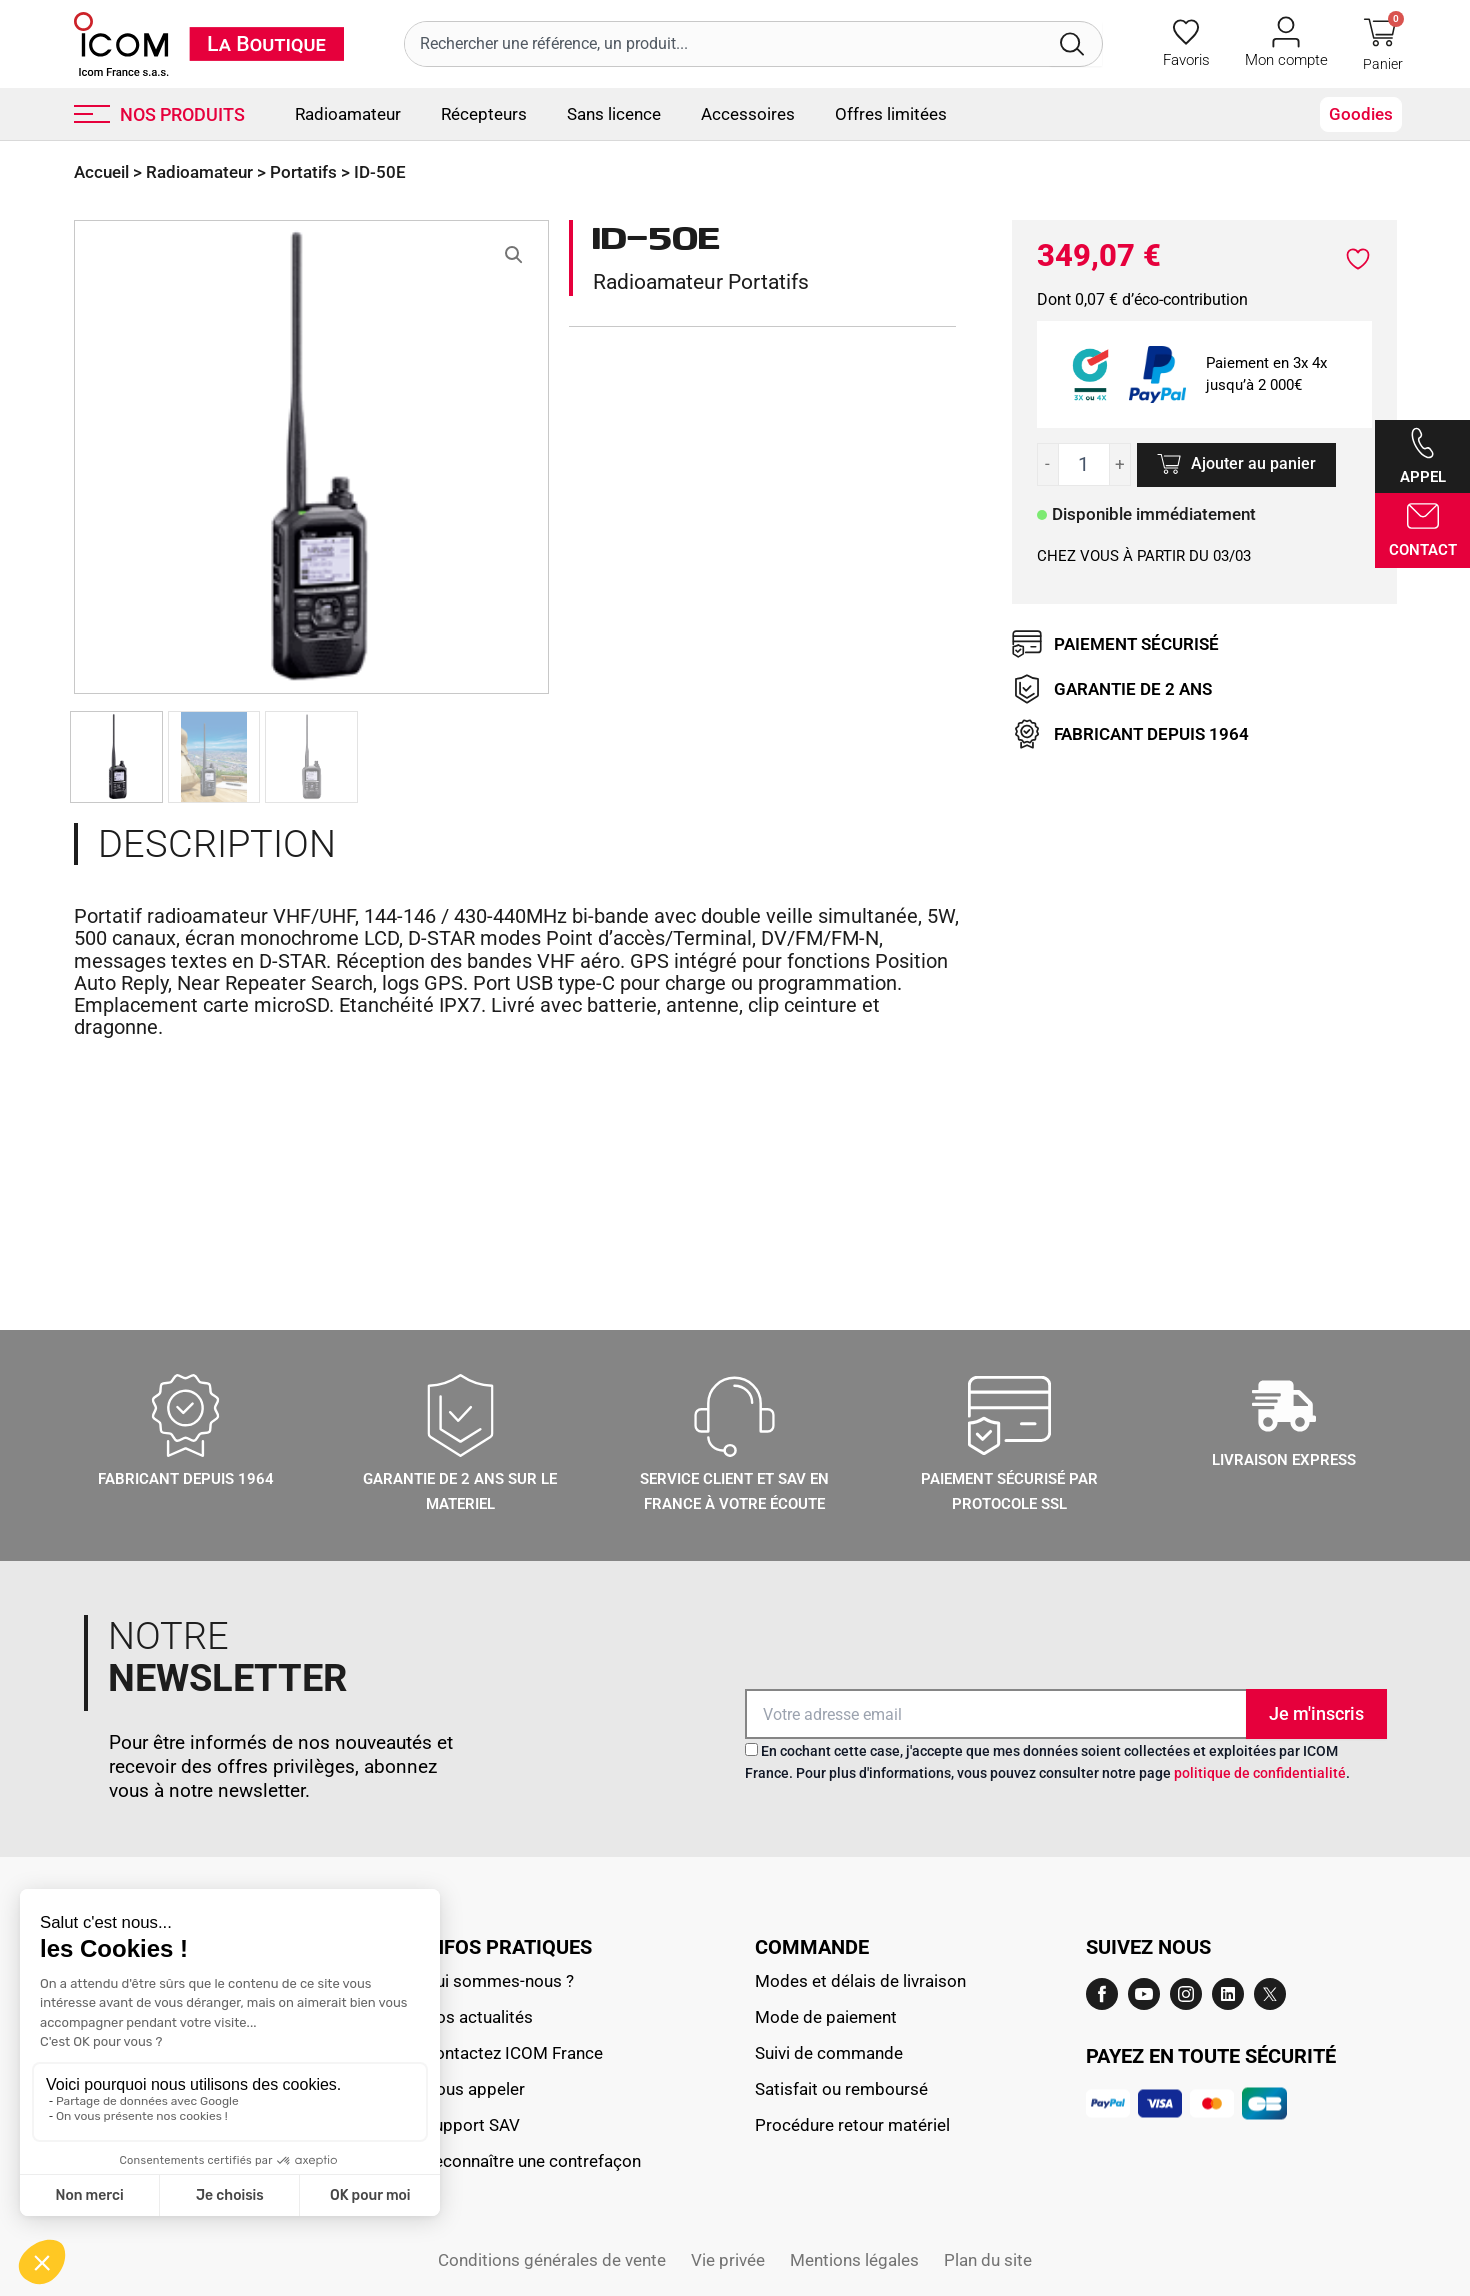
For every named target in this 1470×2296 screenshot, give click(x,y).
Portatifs (303, 172)
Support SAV (472, 2125)
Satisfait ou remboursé (841, 2089)
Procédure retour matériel (852, 2125)
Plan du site (988, 2260)
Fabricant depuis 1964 (186, 1479)
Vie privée (728, 2260)
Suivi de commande (829, 2053)
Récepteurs (484, 114)
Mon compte (1286, 60)
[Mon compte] (1286, 32)
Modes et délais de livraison (860, 1981)
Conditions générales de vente (552, 2260)
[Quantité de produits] (1084, 464)
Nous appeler (474, 2089)
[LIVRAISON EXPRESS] (1284, 1406)
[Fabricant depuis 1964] (185, 1415)
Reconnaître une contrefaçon (532, 2161)
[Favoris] (1186, 32)
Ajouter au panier (1253, 463)
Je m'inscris (1316, 1713)
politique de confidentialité (1260, 1773)
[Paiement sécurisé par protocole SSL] (1009, 1415)
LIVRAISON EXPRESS (1284, 1460)
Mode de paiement (826, 2017)
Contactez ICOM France (513, 2053)
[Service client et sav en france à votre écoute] (734, 1415)
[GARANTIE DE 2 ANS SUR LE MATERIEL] (460, 1415)
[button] (514, 255)
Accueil (101, 172)
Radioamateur (348, 114)
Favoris (1186, 60)
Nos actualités (478, 2017)
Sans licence (614, 114)
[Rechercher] (1076, 44)
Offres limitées (891, 114)
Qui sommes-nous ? (499, 1981)
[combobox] (727, 44)
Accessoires (748, 114)
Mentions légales (854, 2260)
